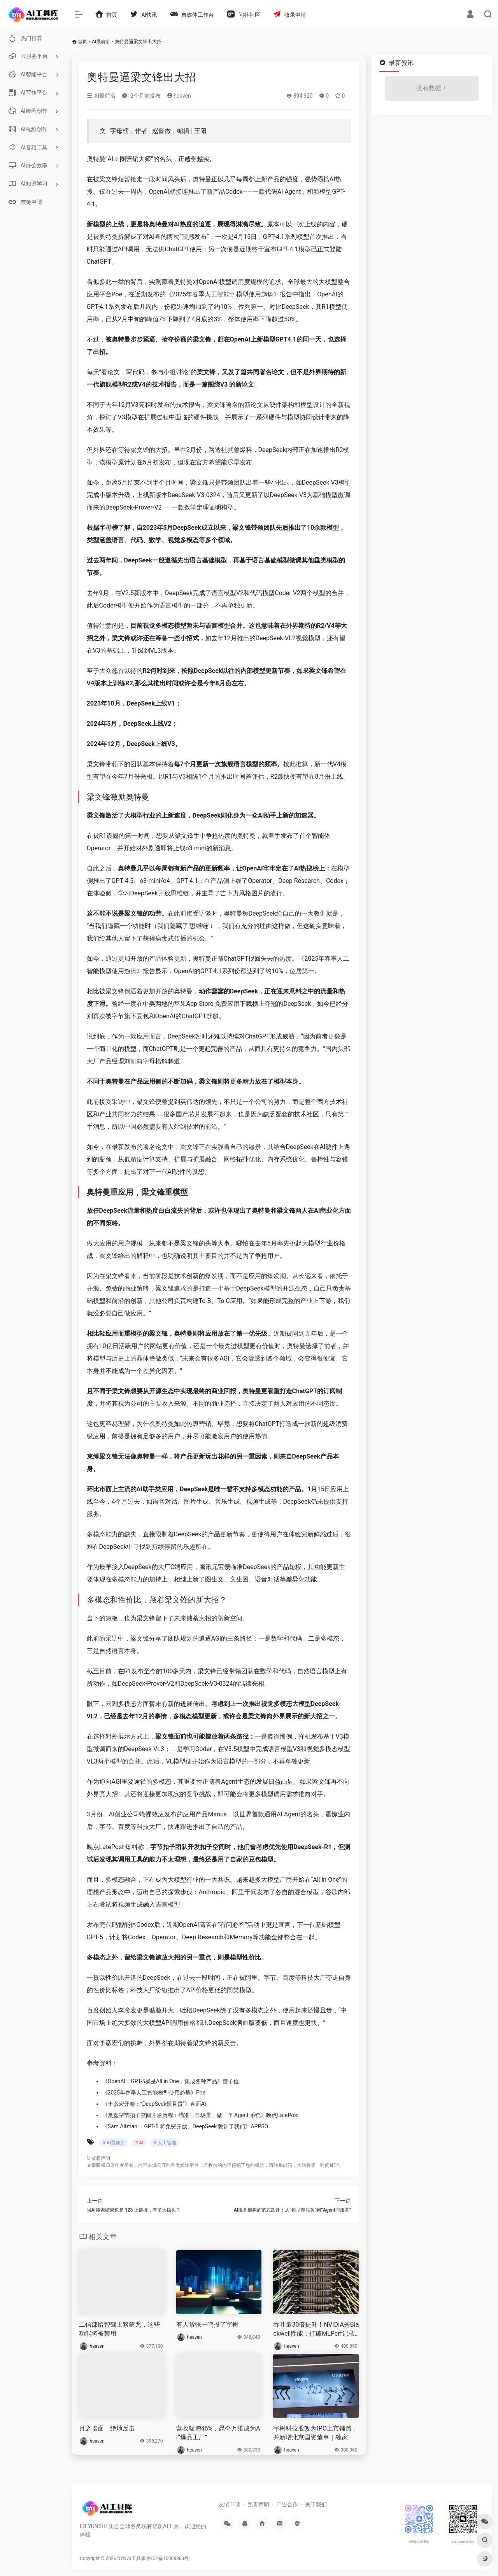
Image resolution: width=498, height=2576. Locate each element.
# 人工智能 (165, 2142)
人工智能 (217, 294)
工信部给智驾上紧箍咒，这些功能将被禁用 (119, 2329)
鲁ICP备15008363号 (168, 2558)
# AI (139, 2142)
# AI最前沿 (114, 2142)
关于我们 (316, 2504)
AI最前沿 (101, 41)
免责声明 (258, 2504)
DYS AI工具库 (131, 2558)
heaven (179, 96)
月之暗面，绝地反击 (107, 2428)
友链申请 (229, 2504)
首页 (82, 41)
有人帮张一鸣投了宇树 (207, 2324)
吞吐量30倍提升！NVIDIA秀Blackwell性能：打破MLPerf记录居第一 (316, 2329)
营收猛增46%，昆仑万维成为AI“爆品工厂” (218, 2433)
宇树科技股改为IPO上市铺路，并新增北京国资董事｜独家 (315, 2433)
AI (110, 159)
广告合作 (287, 2504)
